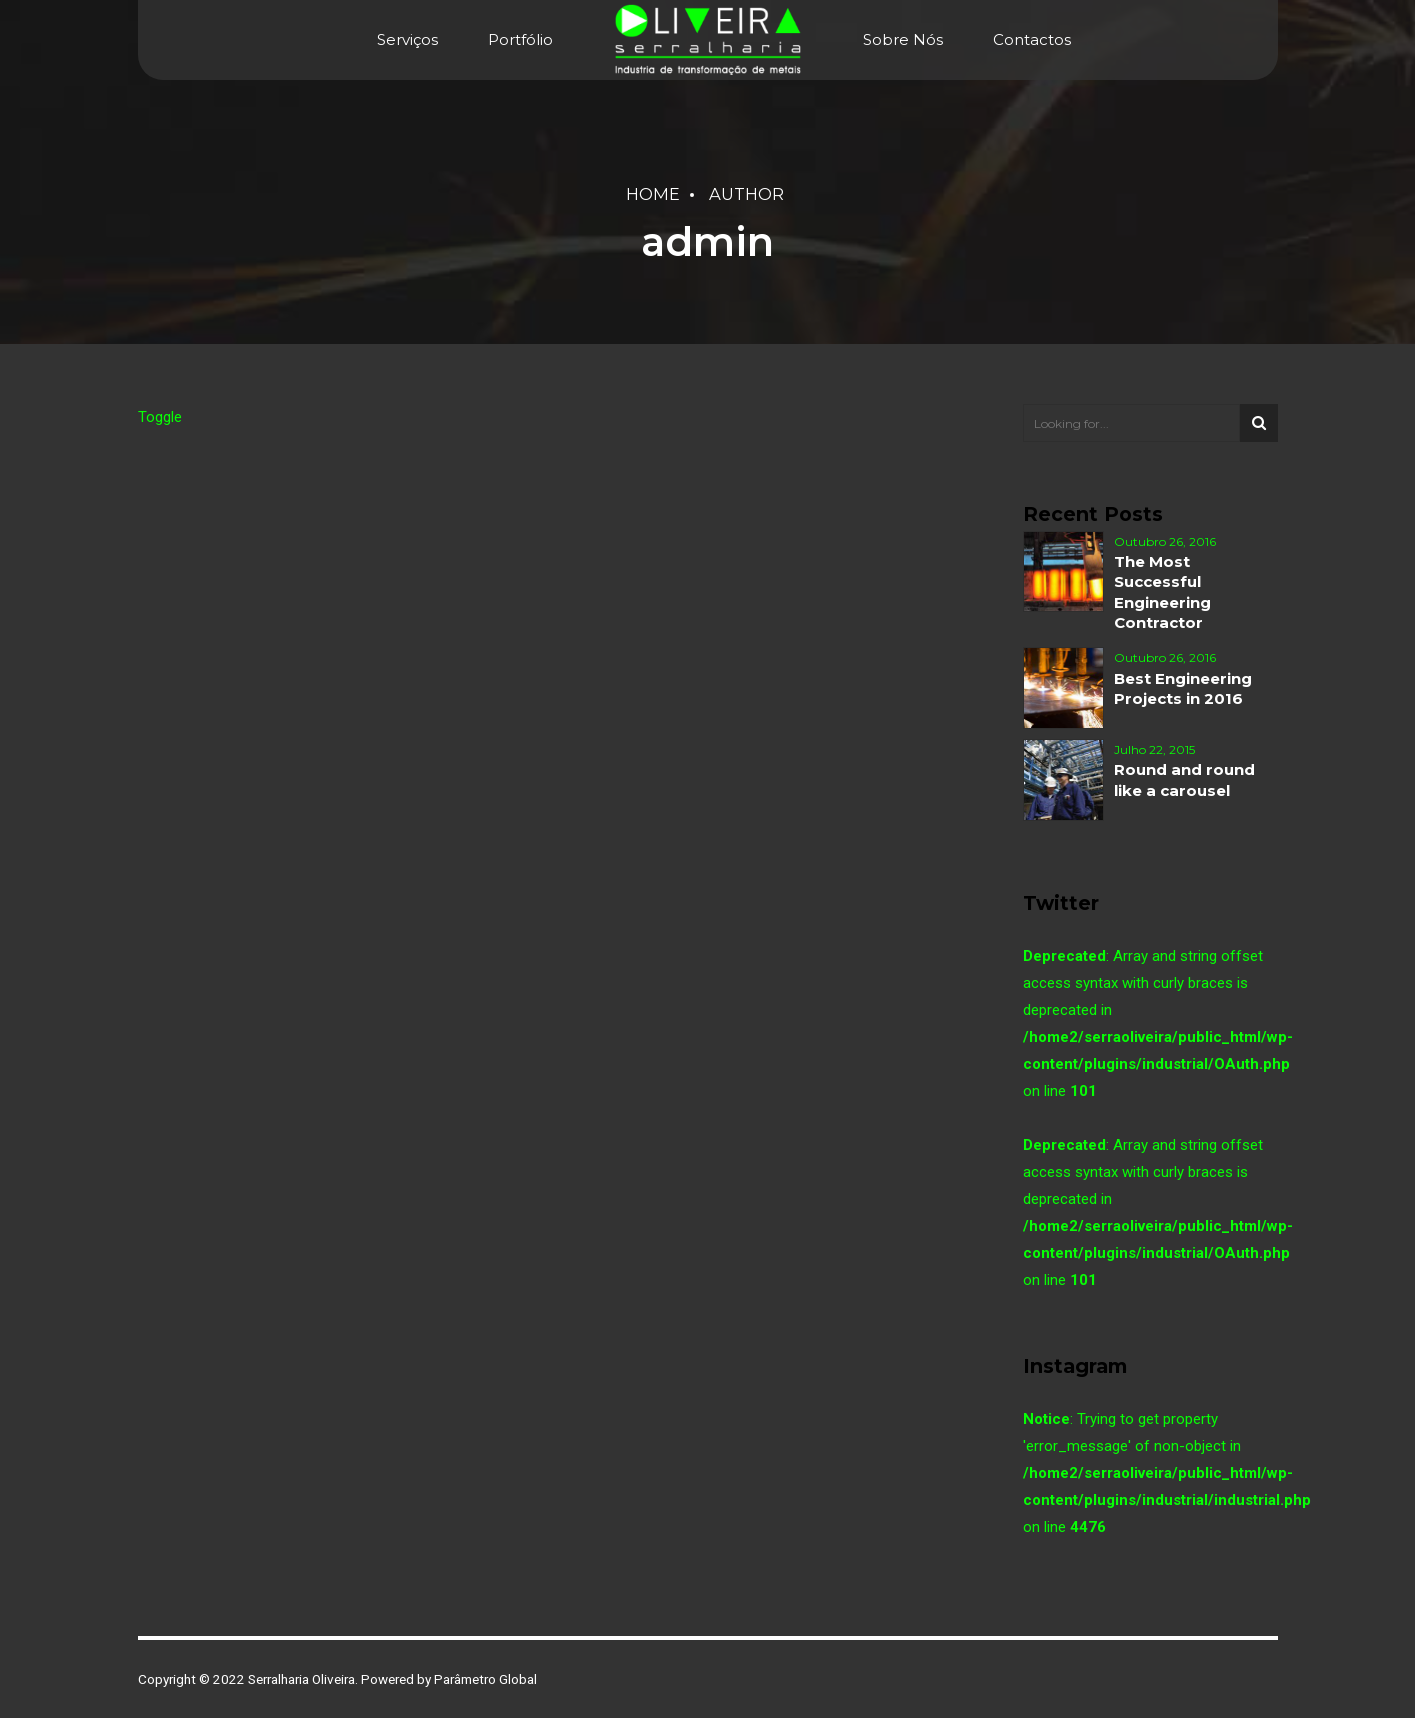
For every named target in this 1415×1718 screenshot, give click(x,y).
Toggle (160, 417)
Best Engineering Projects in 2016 (1183, 688)
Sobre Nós (903, 39)
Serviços (407, 39)
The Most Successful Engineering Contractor (1162, 592)
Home (653, 194)
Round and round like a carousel (1184, 779)
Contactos (1032, 39)
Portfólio (520, 39)
